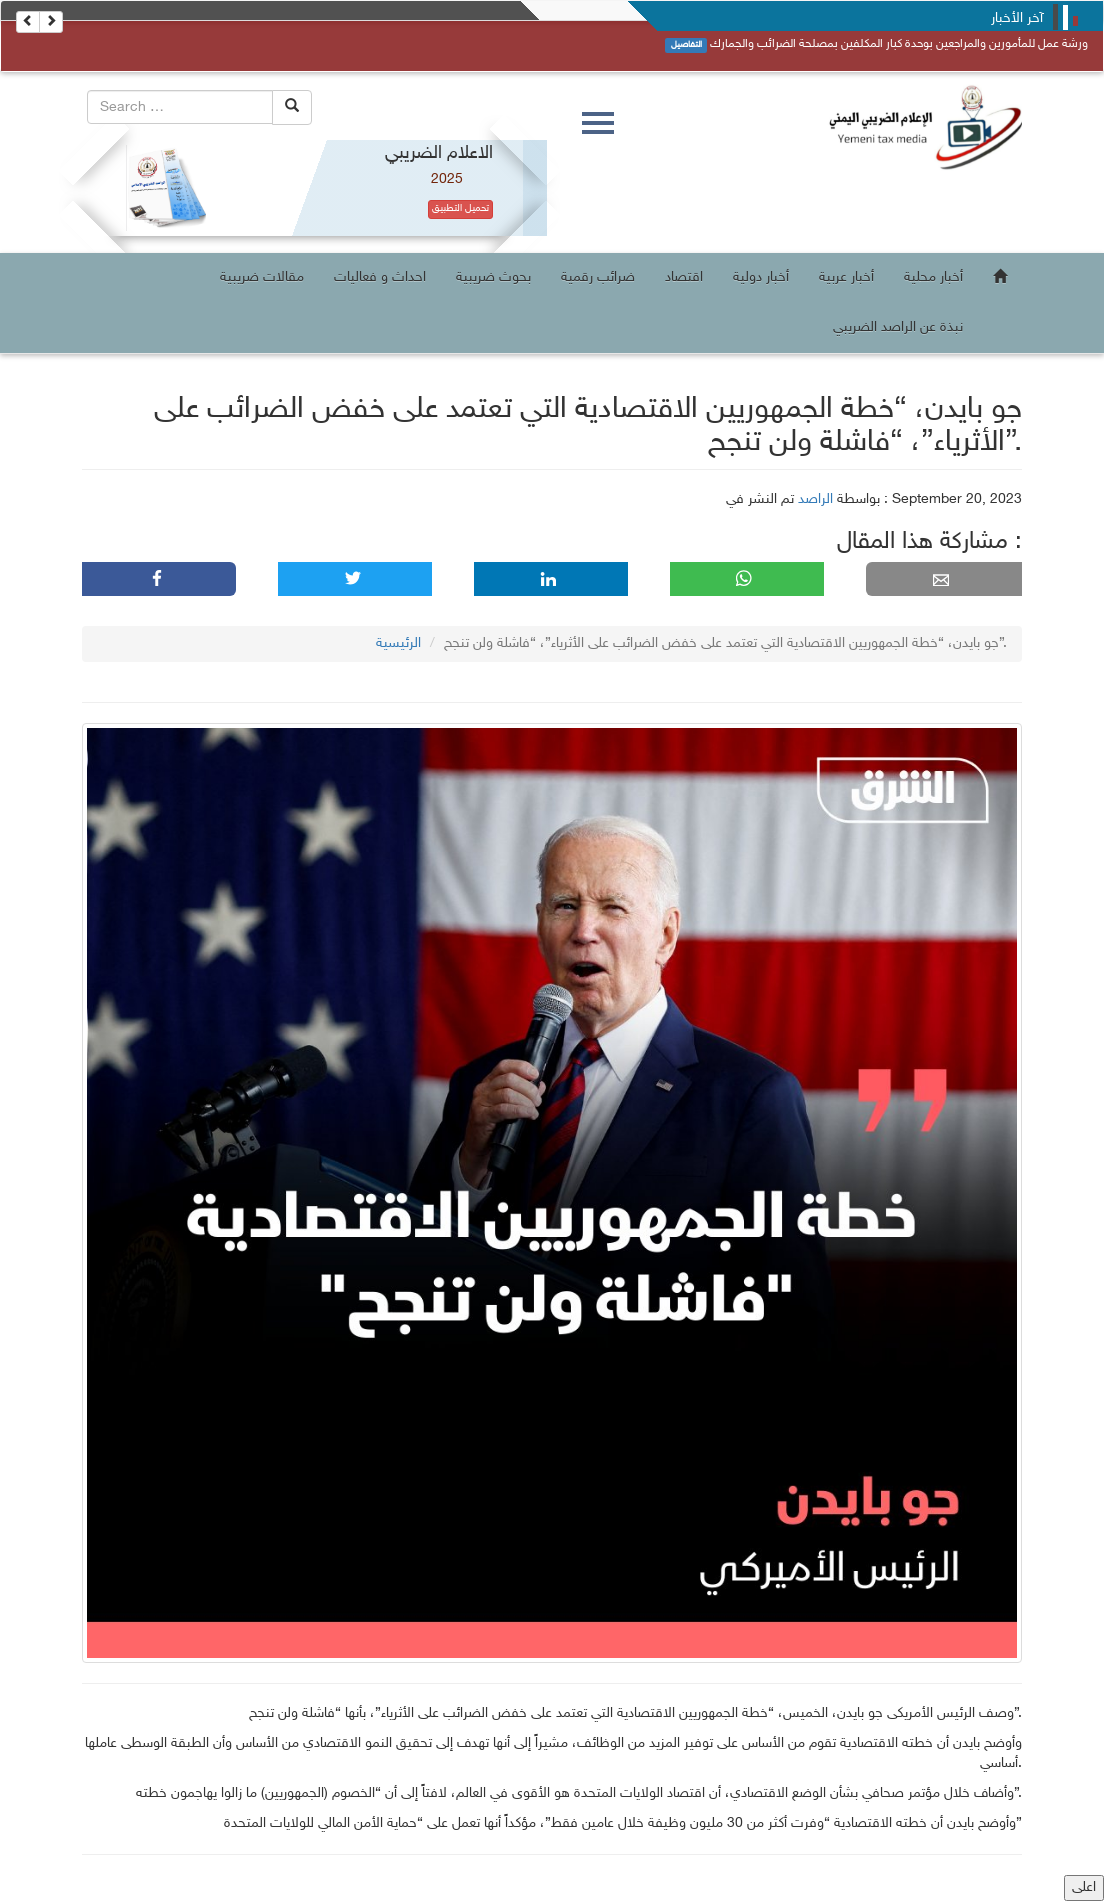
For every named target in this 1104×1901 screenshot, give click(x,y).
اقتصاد (684, 277)
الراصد (815, 499)
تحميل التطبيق (460, 209)
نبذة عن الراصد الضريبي (898, 327)
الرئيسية (398, 643)
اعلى (1084, 1887)
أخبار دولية (761, 277)
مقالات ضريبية (262, 277)
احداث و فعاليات (380, 277)
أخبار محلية (933, 277)
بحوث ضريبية (493, 277)
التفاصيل (686, 45)
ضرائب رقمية (598, 277)
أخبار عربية (846, 277)
